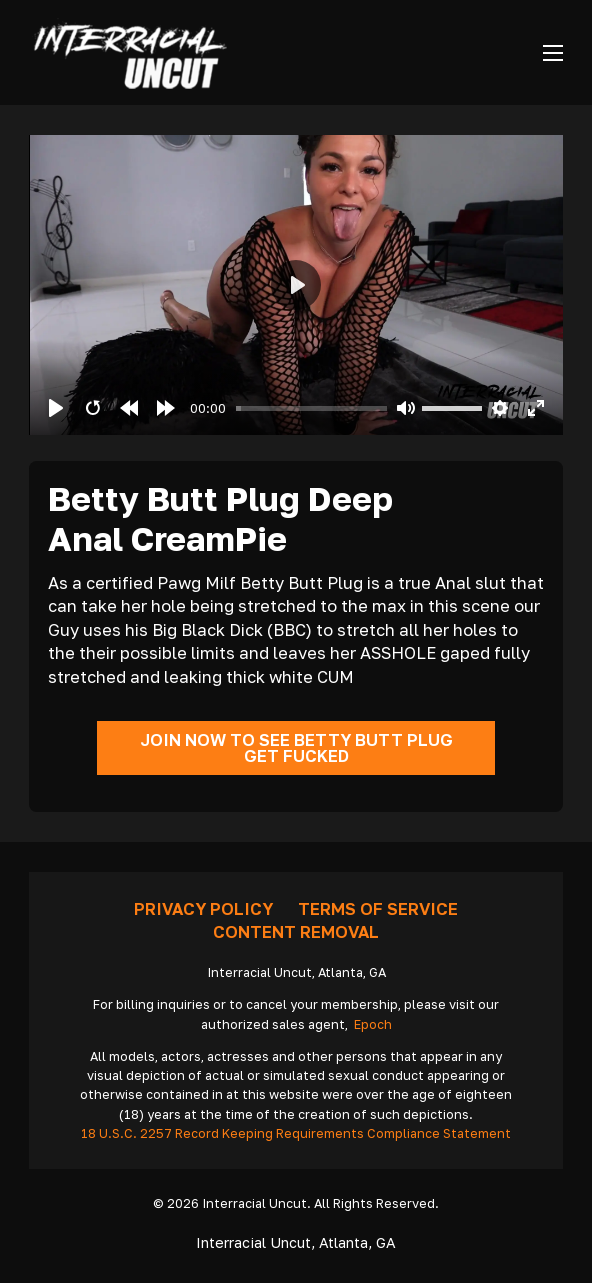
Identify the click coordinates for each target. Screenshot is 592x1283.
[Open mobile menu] (553, 53)
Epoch (373, 1024)
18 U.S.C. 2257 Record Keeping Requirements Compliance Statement (296, 1133)
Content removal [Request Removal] (296, 932)
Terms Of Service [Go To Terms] (378, 909)
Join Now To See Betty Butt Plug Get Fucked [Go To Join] (296, 748)
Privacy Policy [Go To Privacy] (203, 909)
